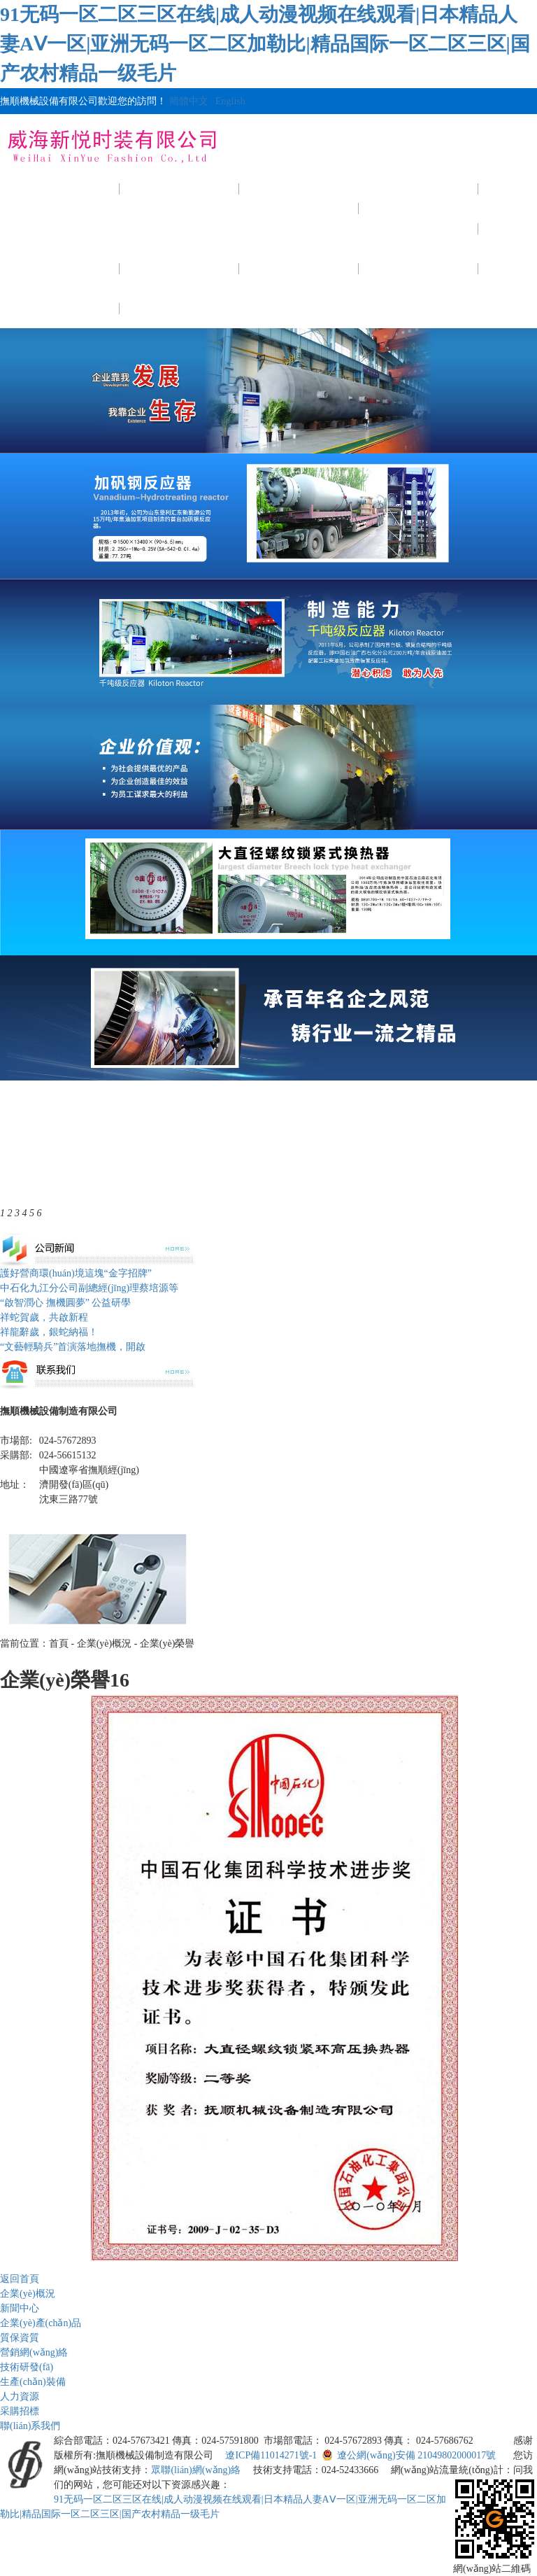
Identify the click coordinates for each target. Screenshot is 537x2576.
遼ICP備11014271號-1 (271, 2455)
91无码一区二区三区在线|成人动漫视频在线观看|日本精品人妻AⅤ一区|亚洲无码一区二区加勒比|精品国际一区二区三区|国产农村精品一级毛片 (265, 43)
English (230, 101)
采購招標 (60, 308)
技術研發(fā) (179, 268)
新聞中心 (299, 189)
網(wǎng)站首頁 (59, 189)
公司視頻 (60, 268)
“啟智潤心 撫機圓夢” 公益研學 (65, 1302)
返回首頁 (19, 2279)
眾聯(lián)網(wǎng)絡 (196, 2470)
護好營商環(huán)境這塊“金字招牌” (76, 1273)
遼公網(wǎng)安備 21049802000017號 (409, 2455)
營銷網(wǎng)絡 (34, 2352)
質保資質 (418, 228)
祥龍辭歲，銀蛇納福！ (49, 1332)
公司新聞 (299, 228)
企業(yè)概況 (179, 189)
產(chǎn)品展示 (418, 189)
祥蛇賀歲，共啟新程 (44, 1317)
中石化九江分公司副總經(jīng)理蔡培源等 (89, 1288)
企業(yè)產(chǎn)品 (40, 2323)
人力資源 (418, 268)
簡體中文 (188, 101)
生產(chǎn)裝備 (299, 268)
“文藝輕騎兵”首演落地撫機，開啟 (72, 1347)
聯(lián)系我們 (179, 308)
